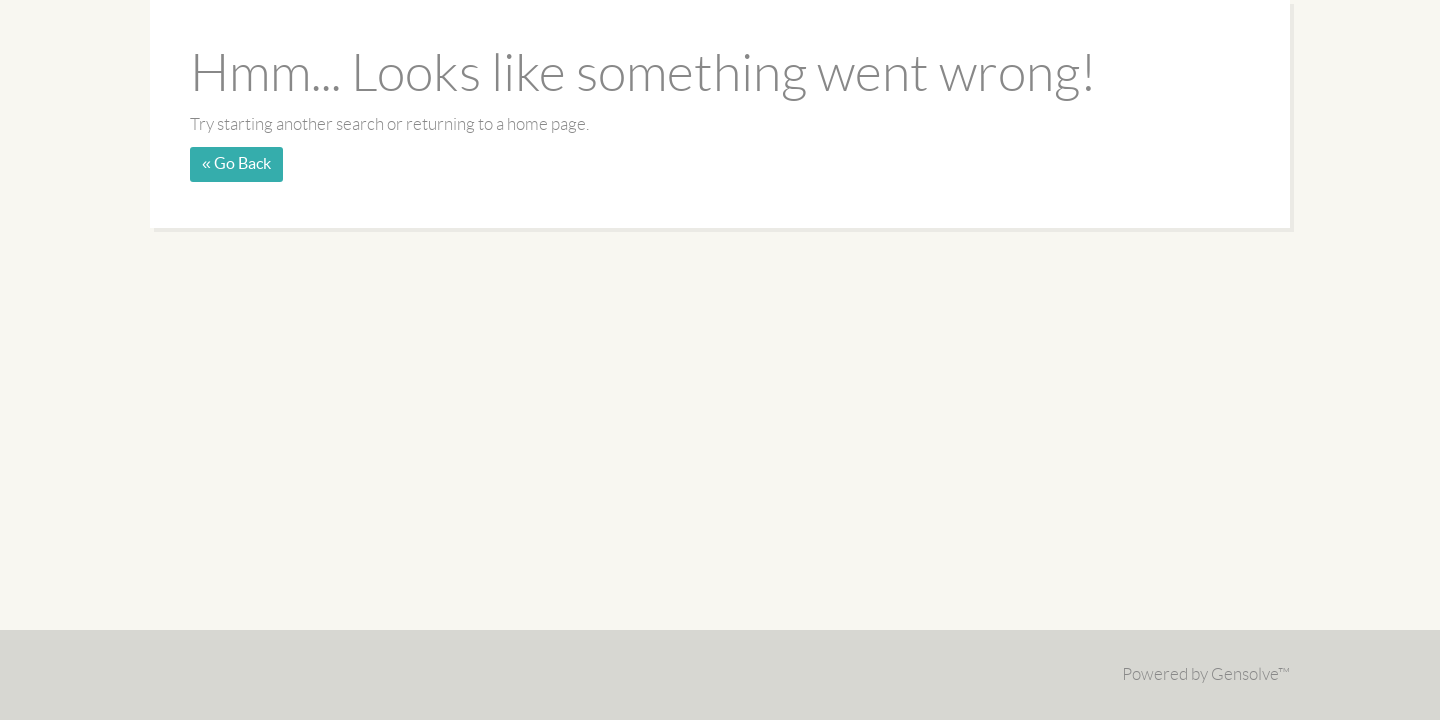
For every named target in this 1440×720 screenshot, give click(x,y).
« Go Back (236, 164)
